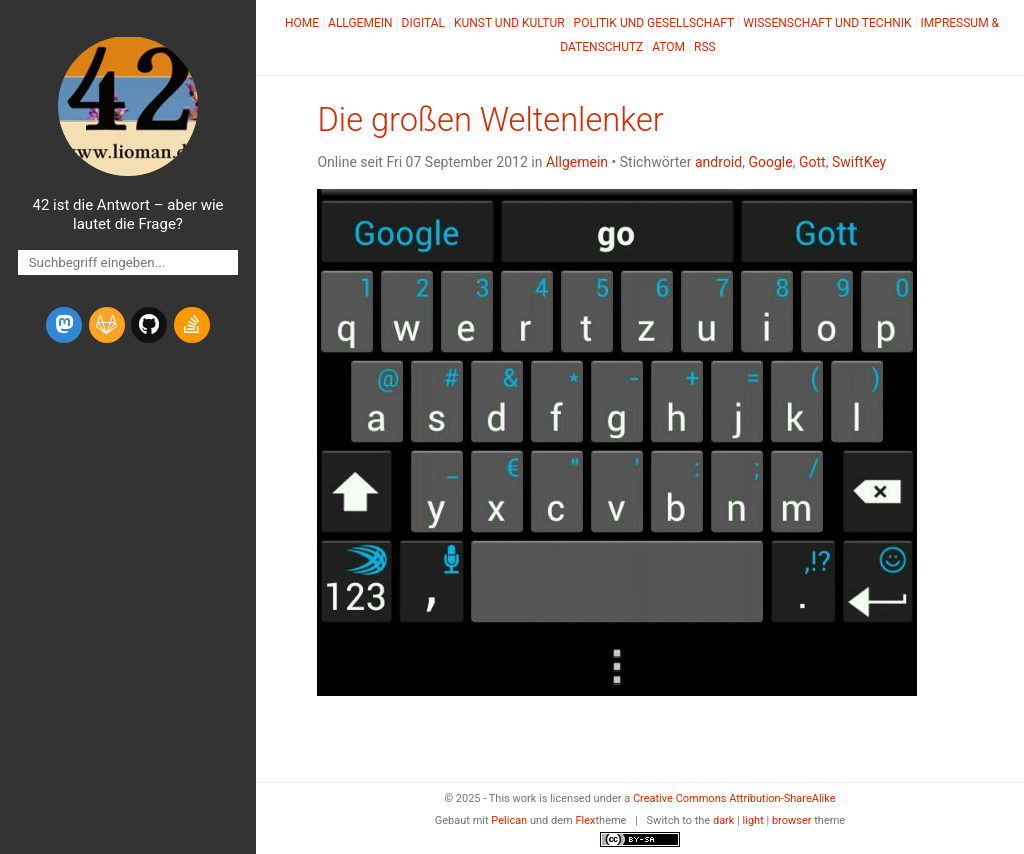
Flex (585, 820)
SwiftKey (859, 162)
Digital (423, 23)
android (718, 162)
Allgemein (360, 23)
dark (724, 820)
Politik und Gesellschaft (654, 23)
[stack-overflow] (192, 325)
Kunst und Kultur (509, 23)
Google (770, 162)
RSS (705, 47)
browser (792, 820)
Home (302, 23)
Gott (812, 162)
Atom (668, 47)
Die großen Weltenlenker (490, 120)
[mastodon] (64, 325)
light (753, 820)
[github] (149, 325)
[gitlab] (107, 325)
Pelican (509, 820)
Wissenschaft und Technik (827, 23)
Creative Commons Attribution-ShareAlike (734, 798)
